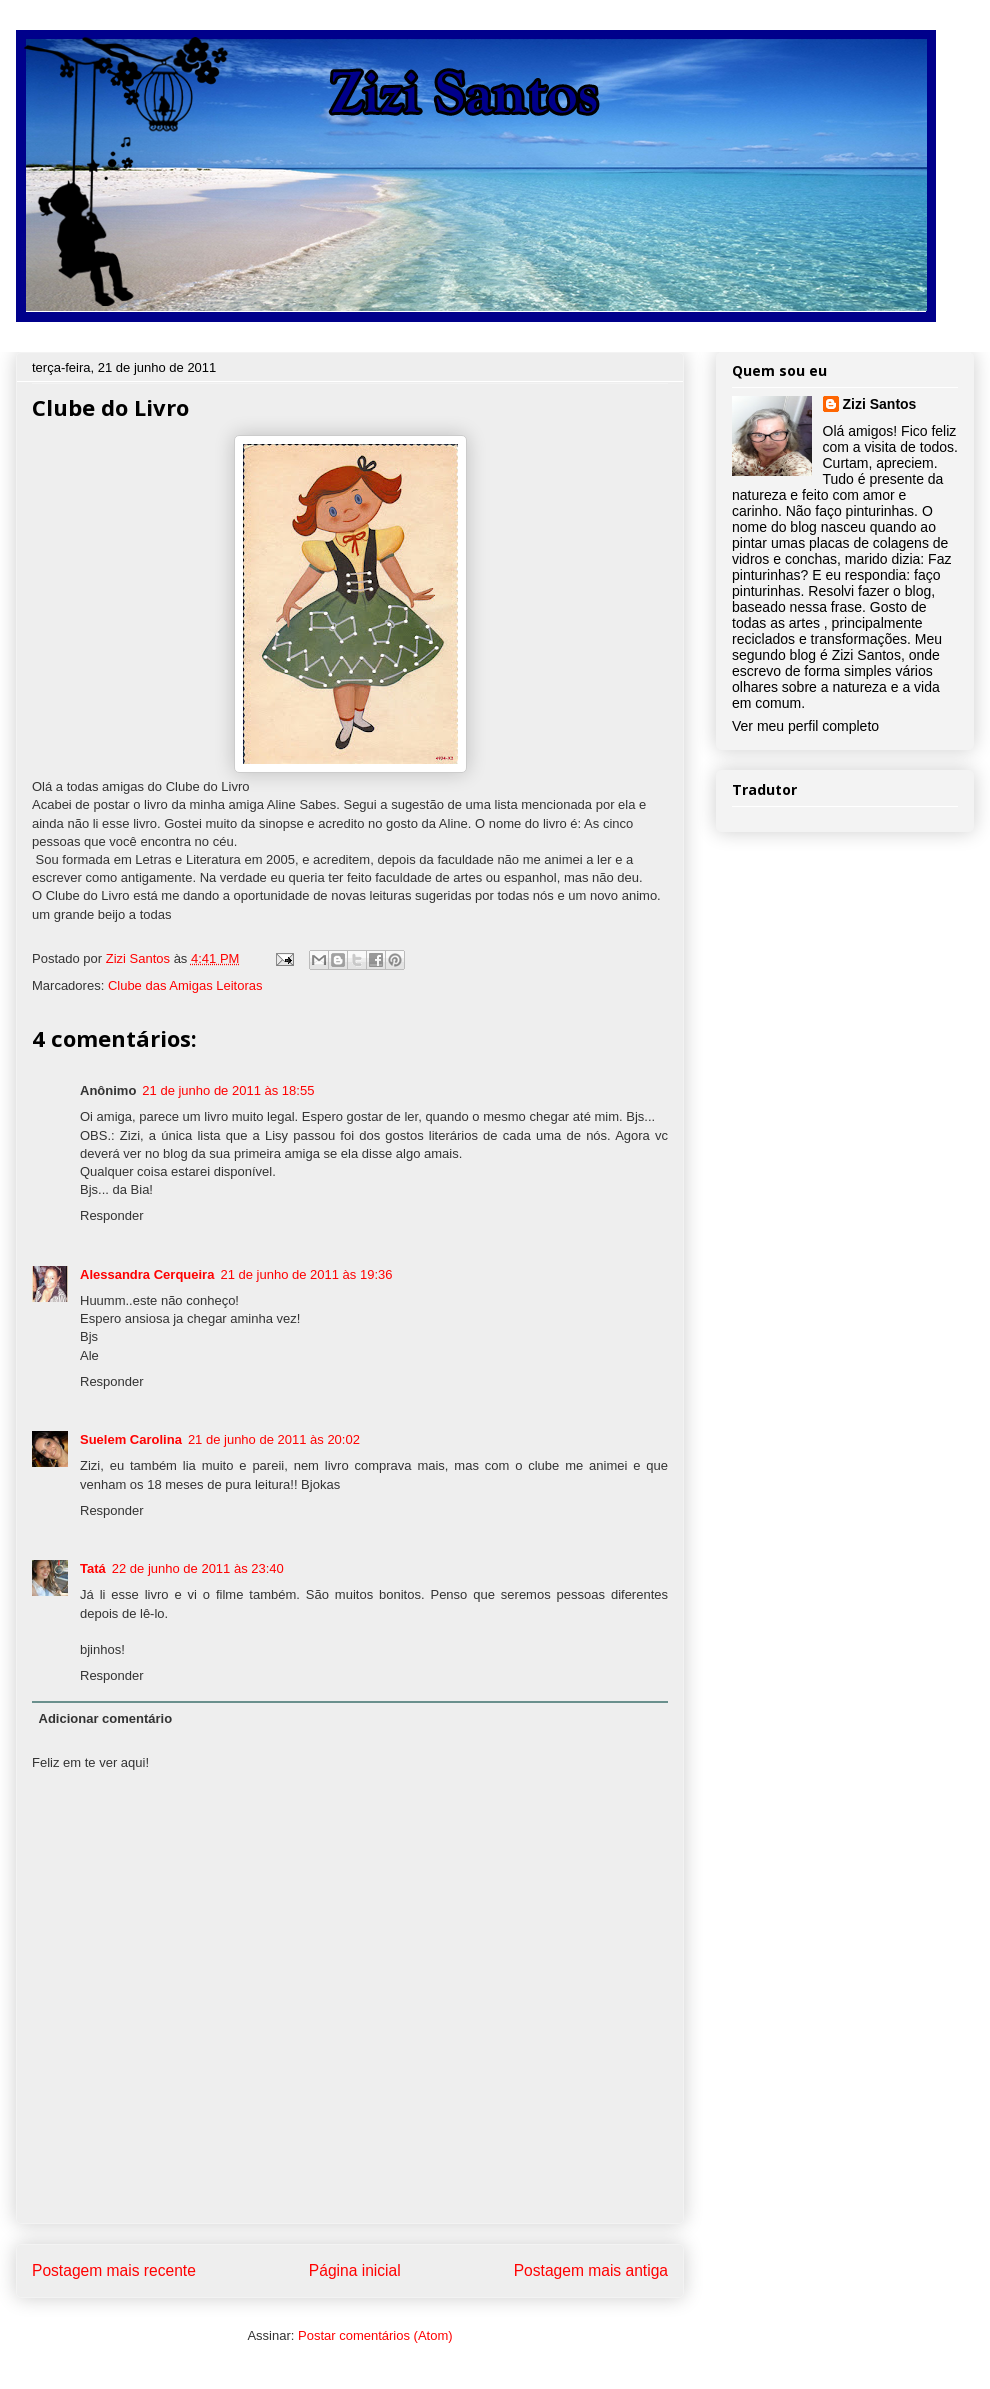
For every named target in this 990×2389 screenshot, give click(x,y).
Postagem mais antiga (591, 2270)
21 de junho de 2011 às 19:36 (306, 1274)
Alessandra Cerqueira (147, 1274)
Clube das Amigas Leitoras (185, 985)
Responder (112, 1215)
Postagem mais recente (114, 2270)
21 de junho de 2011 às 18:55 (228, 1090)
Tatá (93, 1568)
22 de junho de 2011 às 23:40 (198, 1568)
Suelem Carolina (131, 1439)
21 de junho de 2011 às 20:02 (274, 1439)
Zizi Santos (140, 958)
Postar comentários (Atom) (375, 2335)
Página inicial (355, 2270)
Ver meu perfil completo (805, 726)
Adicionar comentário (106, 1718)
